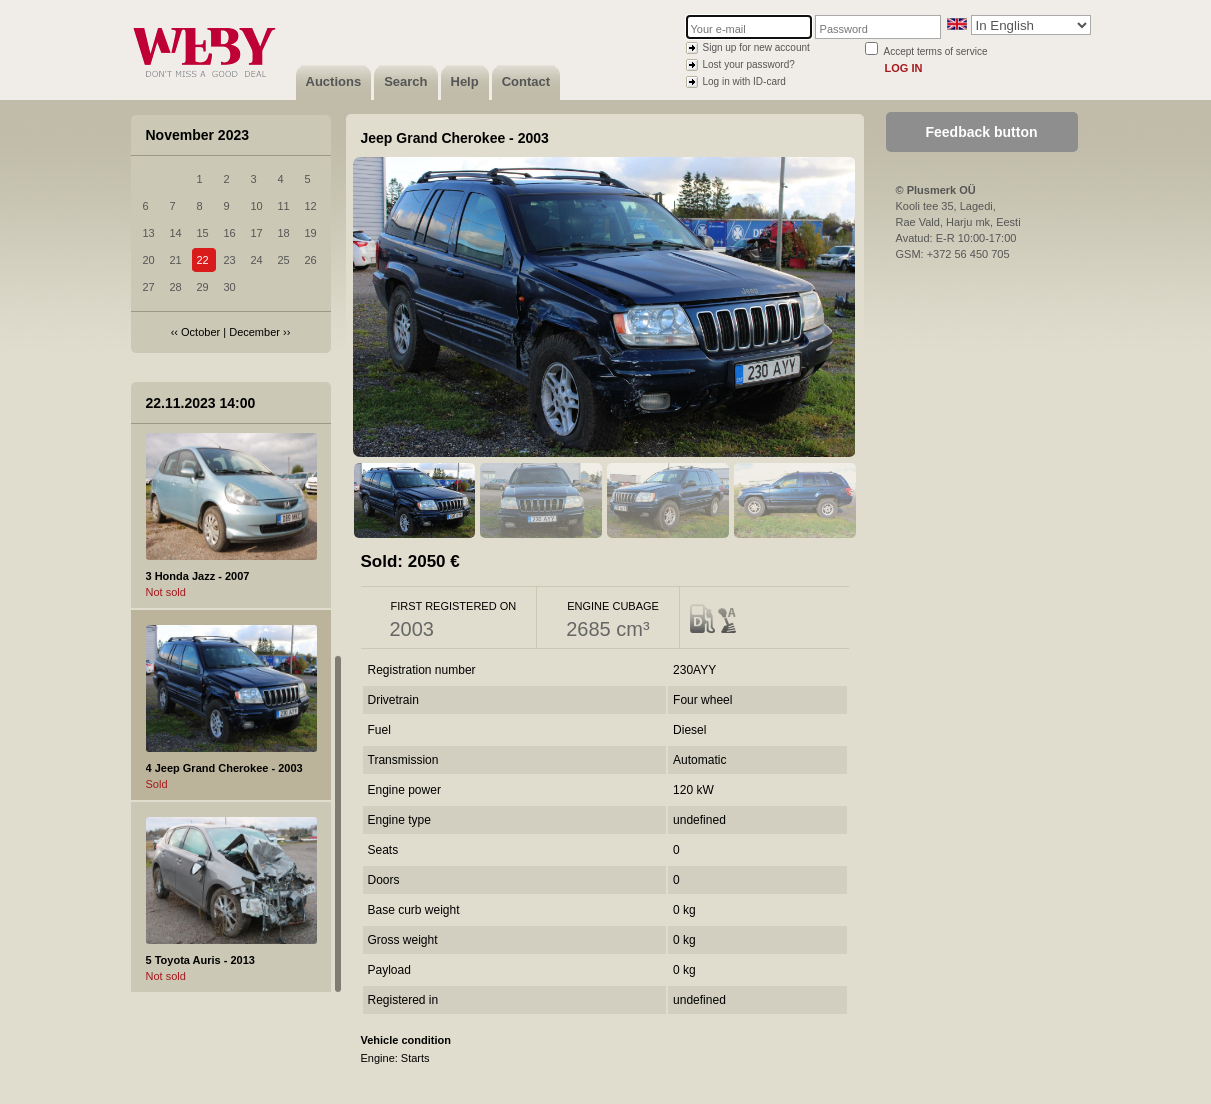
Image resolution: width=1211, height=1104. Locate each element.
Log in (904, 68)
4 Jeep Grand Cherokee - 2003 (224, 768)
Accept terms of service (936, 51)
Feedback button (981, 132)
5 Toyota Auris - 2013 (200, 960)
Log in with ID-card (744, 81)
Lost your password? (749, 64)
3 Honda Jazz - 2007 (198, 576)
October (200, 332)
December (254, 332)
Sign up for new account (756, 47)
